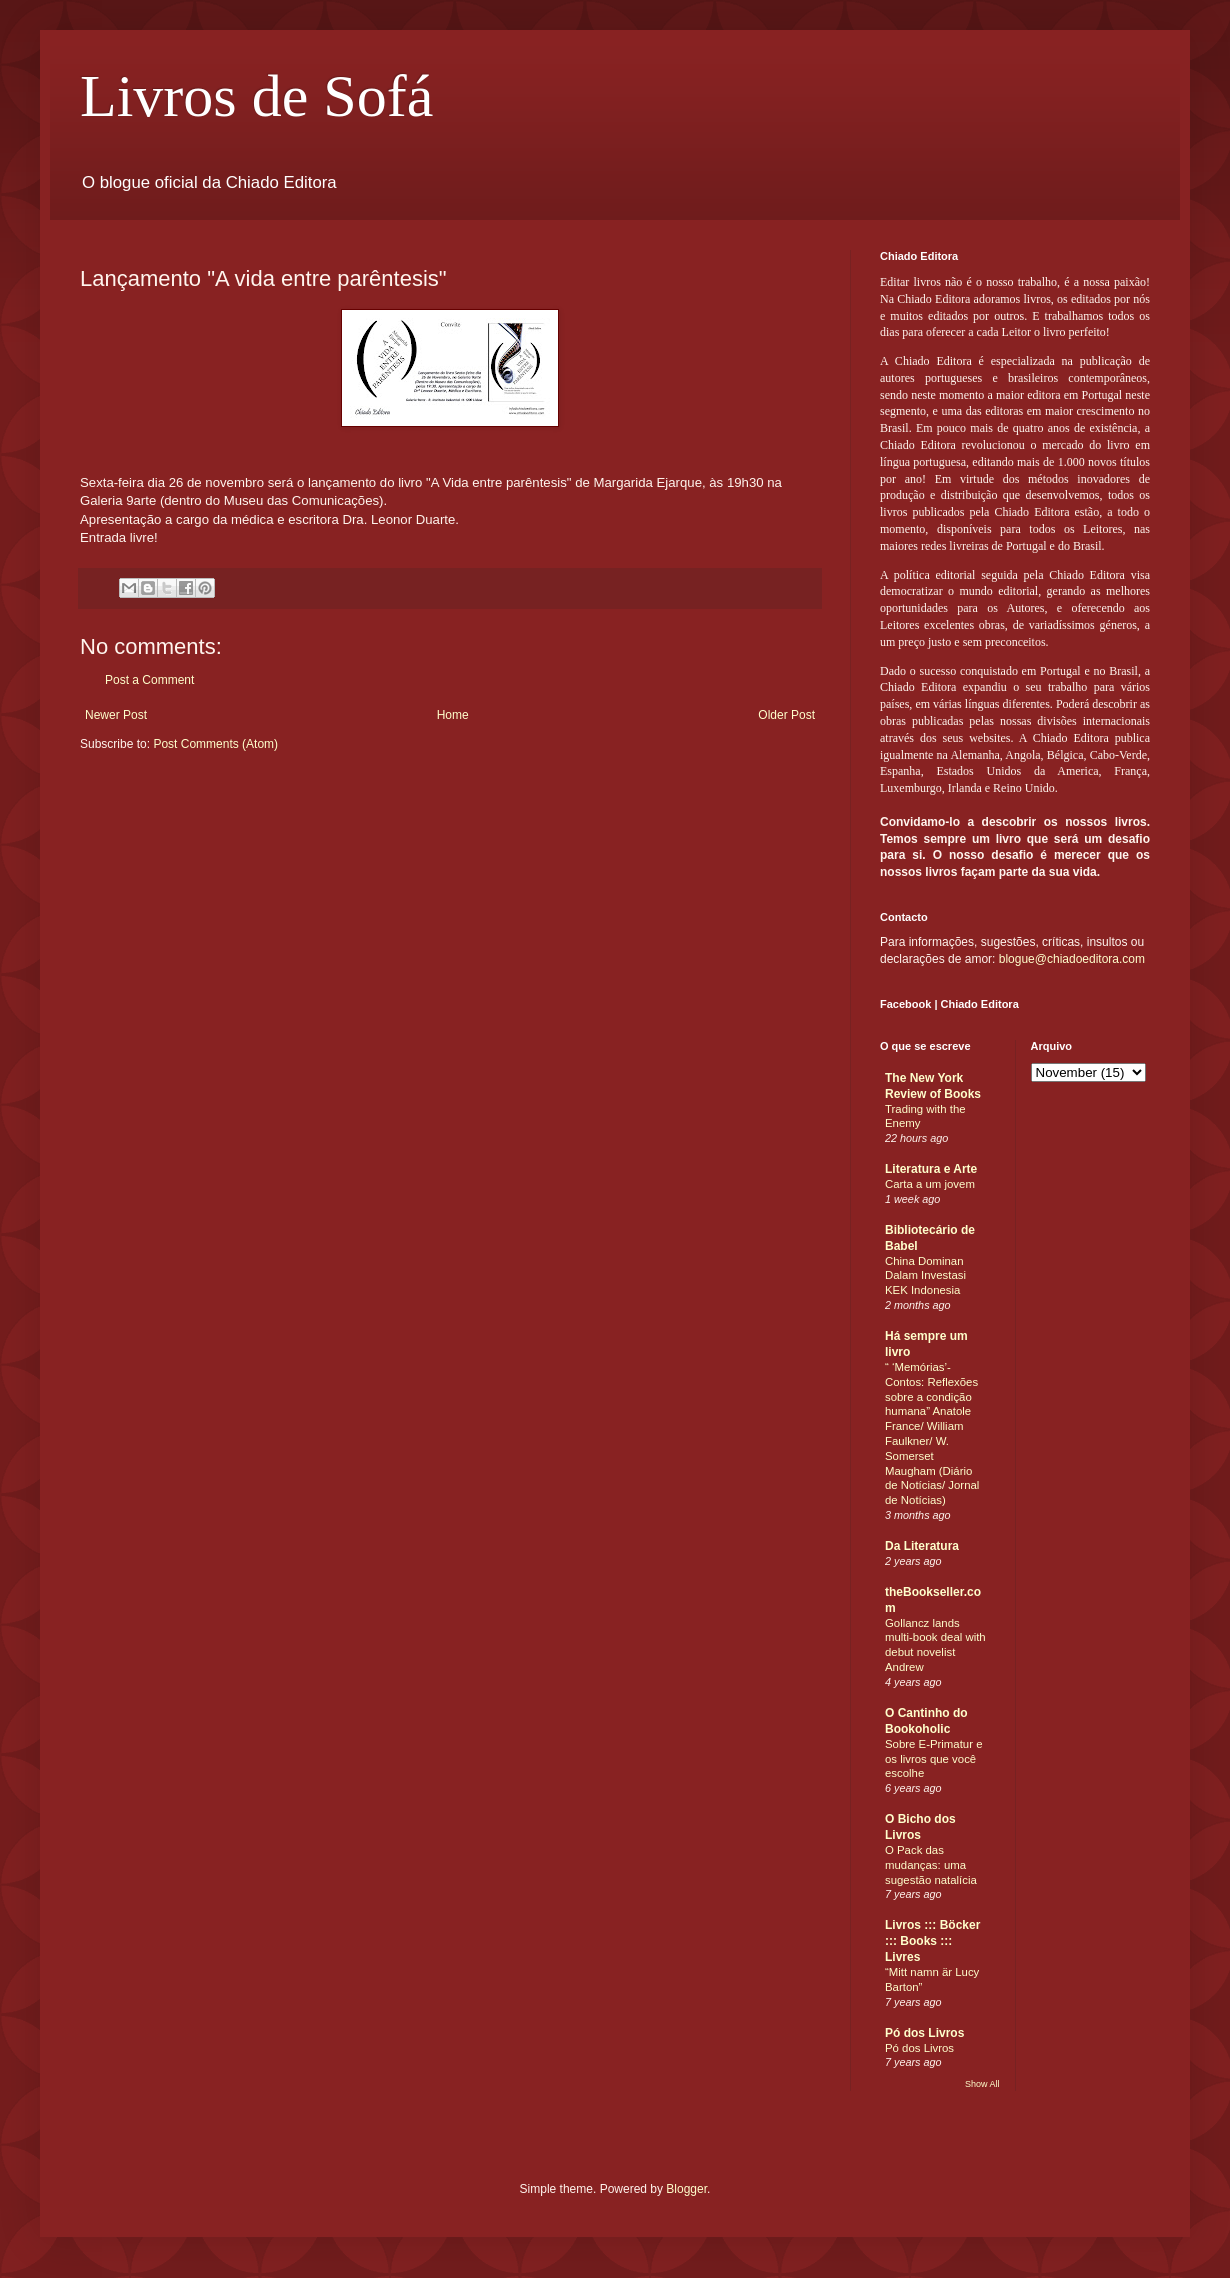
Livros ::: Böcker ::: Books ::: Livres (932, 1941)
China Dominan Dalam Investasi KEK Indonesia (925, 1276)
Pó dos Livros (924, 2033)
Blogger (686, 2189)
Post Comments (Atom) (215, 744)
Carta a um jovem (930, 1184)
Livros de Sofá (256, 96)
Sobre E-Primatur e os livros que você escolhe (934, 1759)
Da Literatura (922, 1546)
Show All (982, 2084)
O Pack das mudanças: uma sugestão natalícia (931, 1865)
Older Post (786, 715)
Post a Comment (149, 680)
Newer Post (116, 715)
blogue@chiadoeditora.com (1072, 959)
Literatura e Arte (931, 1169)
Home (453, 715)
